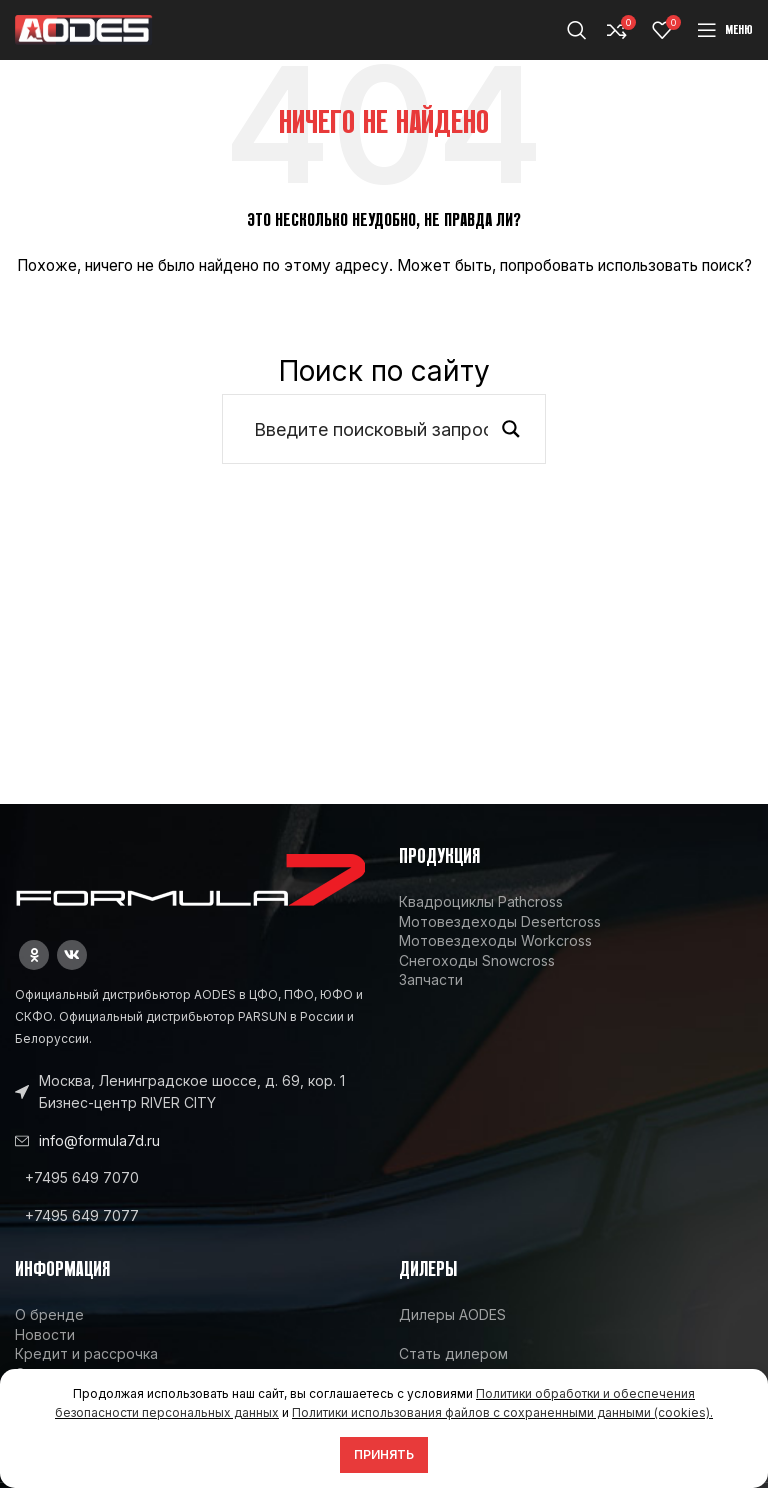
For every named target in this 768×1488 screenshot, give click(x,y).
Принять (384, 1454)
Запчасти (431, 979)
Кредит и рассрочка (86, 1353)
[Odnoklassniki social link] (34, 955)
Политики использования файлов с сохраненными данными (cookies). (502, 1412)
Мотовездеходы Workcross (495, 940)
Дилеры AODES (452, 1314)
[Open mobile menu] (725, 30)
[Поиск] (577, 30)
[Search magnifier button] (511, 429)
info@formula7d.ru (99, 1140)
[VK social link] (72, 955)
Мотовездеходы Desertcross (500, 921)
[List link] (192, 1178)
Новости (45, 1334)
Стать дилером (453, 1353)
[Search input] (371, 429)
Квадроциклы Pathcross (481, 901)
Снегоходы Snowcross (477, 960)
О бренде (49, 1314)
